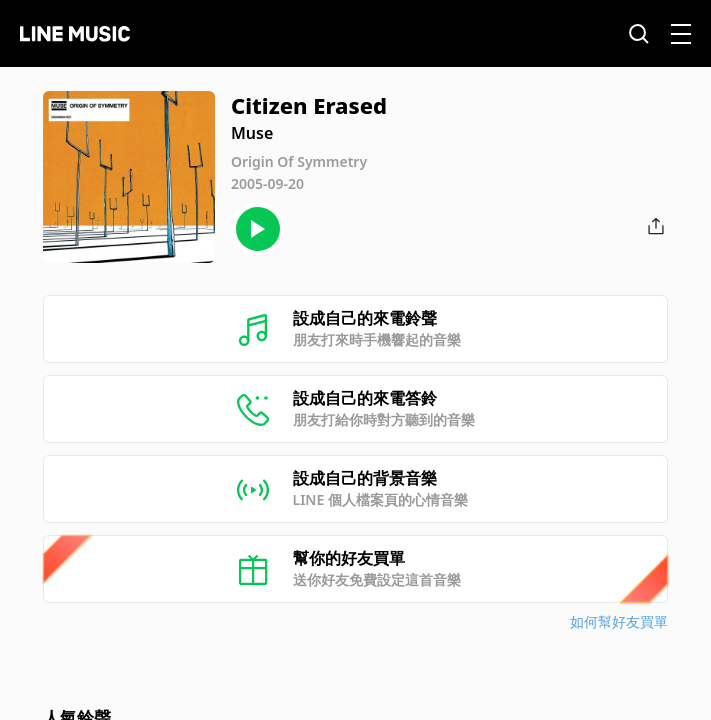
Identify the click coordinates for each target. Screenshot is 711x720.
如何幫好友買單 (619, 621)
